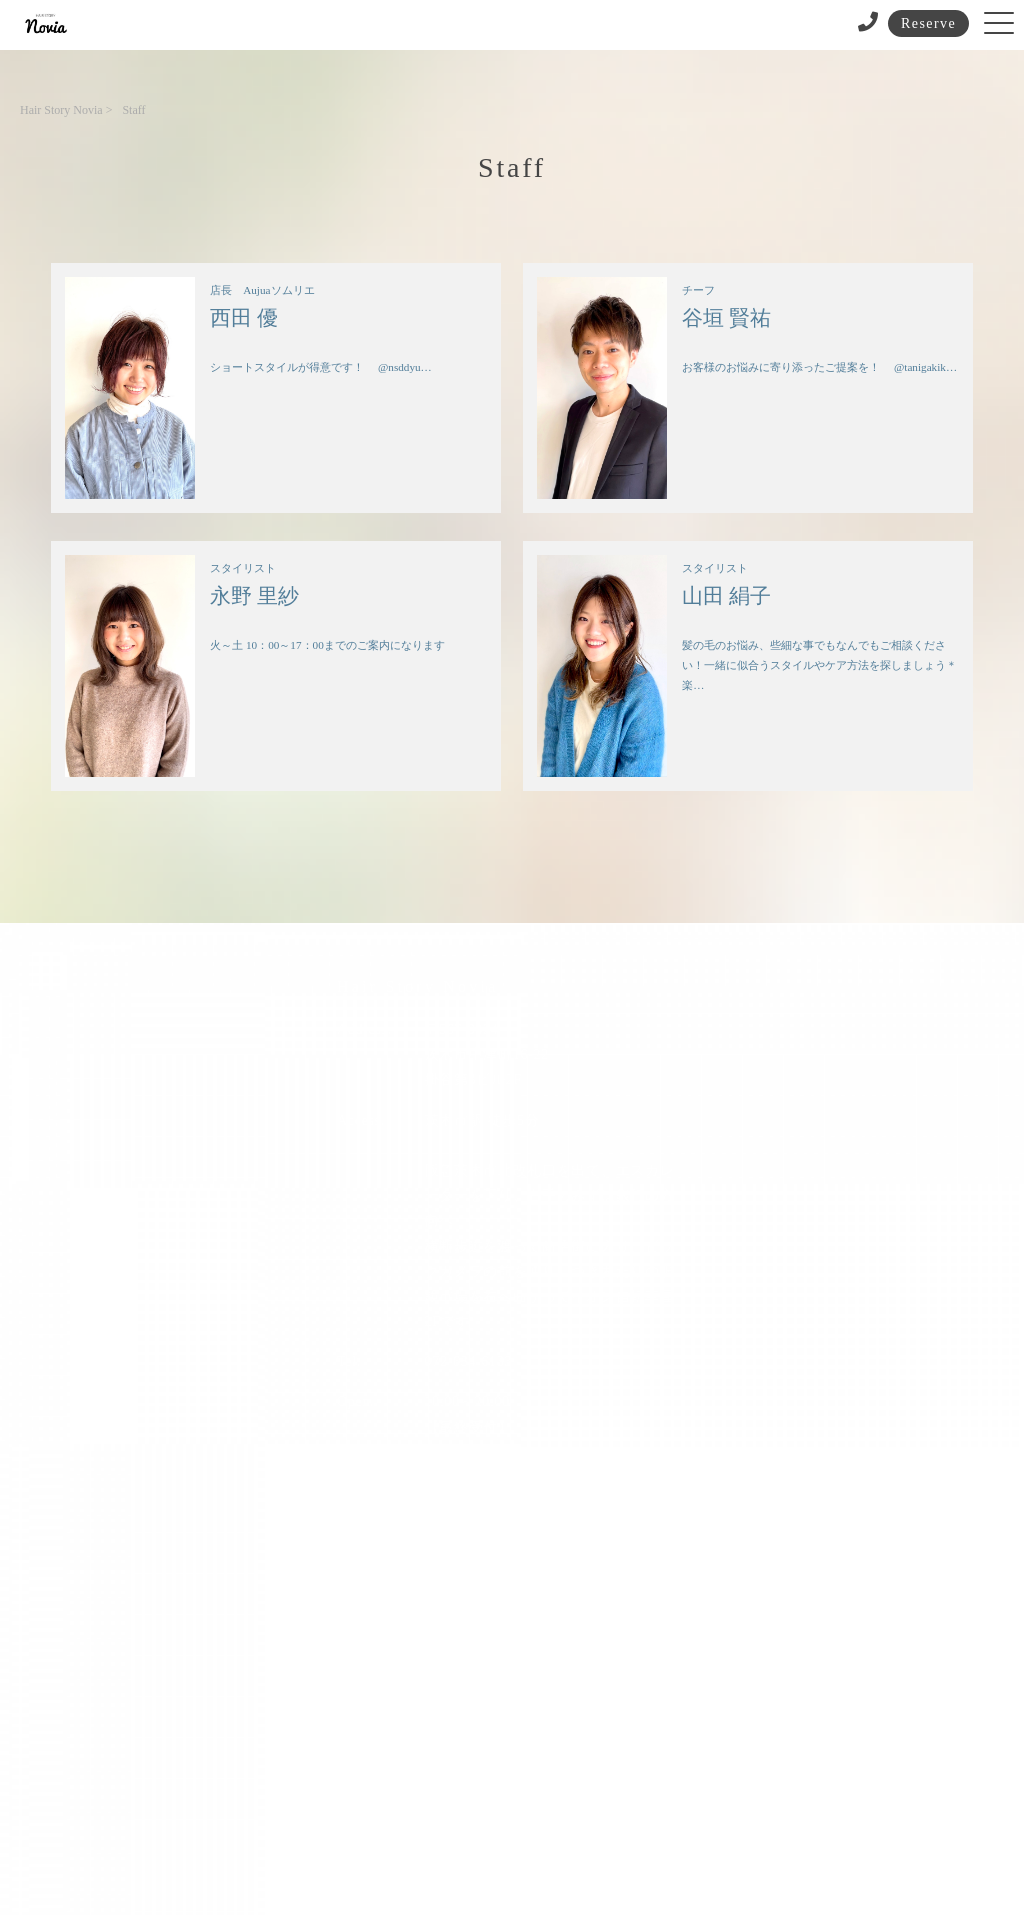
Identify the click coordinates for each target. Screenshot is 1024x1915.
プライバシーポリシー (503, 1827)
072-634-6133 (469, 1361)
